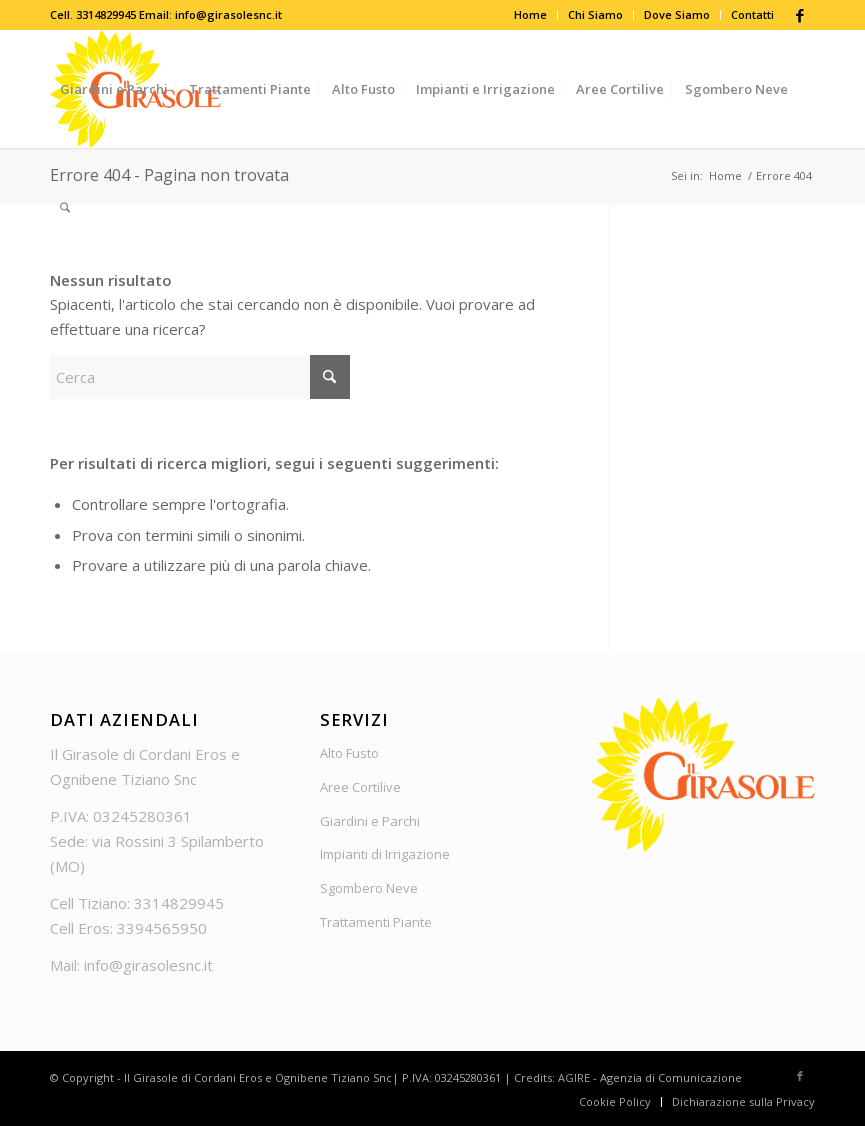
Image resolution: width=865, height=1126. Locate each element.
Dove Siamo (677, 14)
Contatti (752, 14)
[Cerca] (65, 207)
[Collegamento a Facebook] (800, 15)
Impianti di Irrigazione (385, 854)
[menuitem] (531, 15)
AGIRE (574, 1077)
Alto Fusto (349, 753)
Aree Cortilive (360, 787)
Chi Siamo (595, 14)
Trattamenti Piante (376, 922)
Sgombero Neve (369, 888)
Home (530, 14)
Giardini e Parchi (370, 821)
